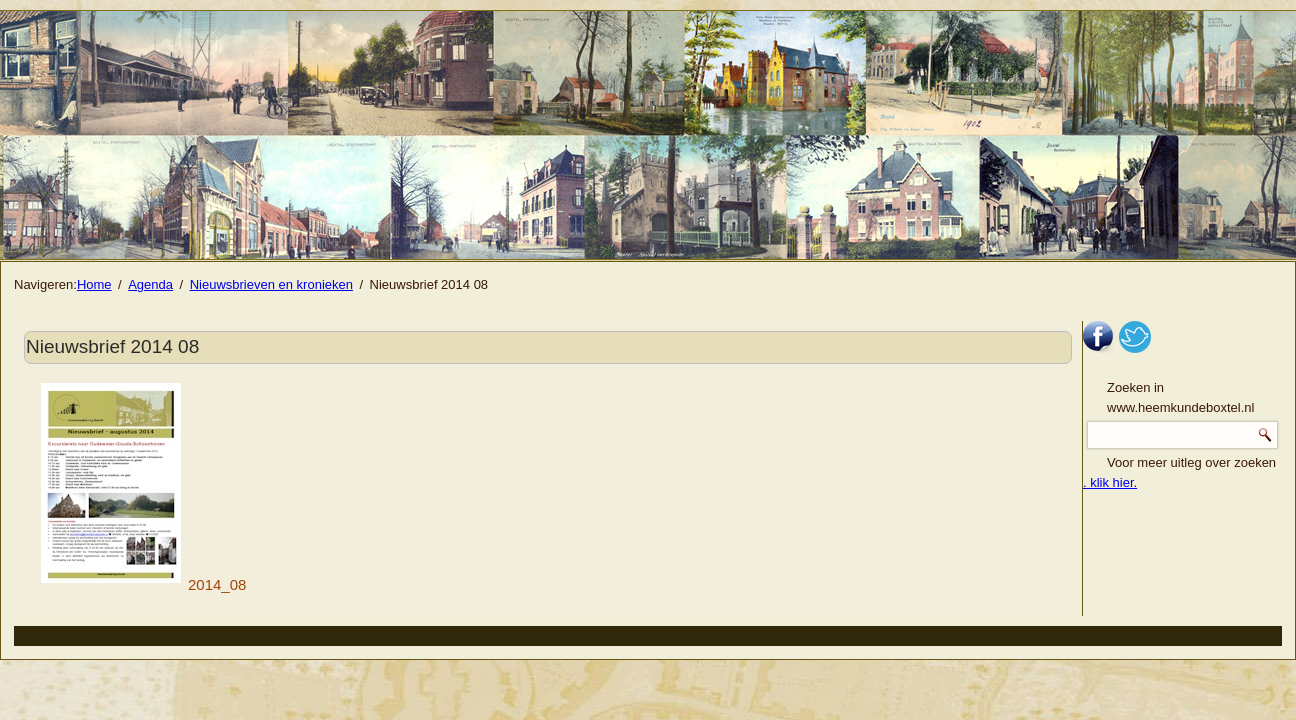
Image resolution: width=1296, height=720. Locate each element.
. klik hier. (1110, 482)
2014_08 (143, 584)
